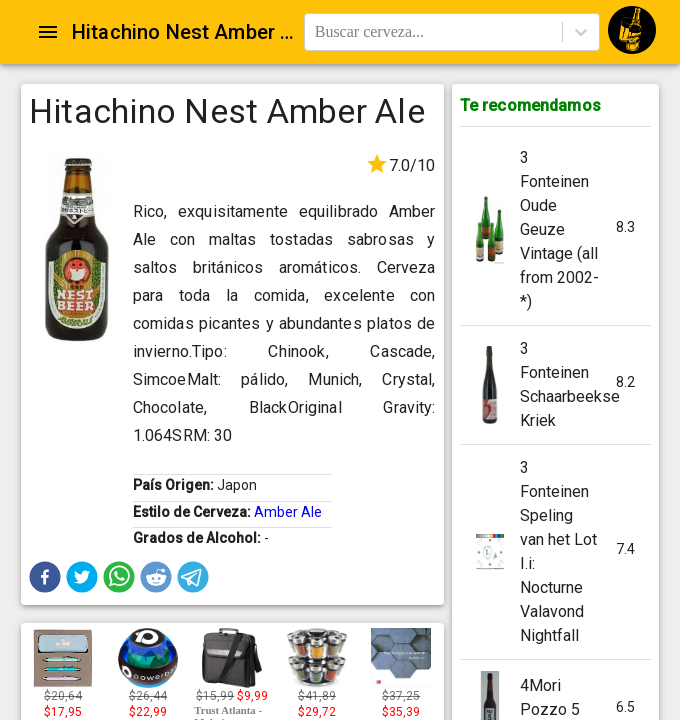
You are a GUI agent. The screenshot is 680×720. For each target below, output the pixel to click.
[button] (45, 577)
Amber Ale (288, 512)
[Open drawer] (48, 32)
